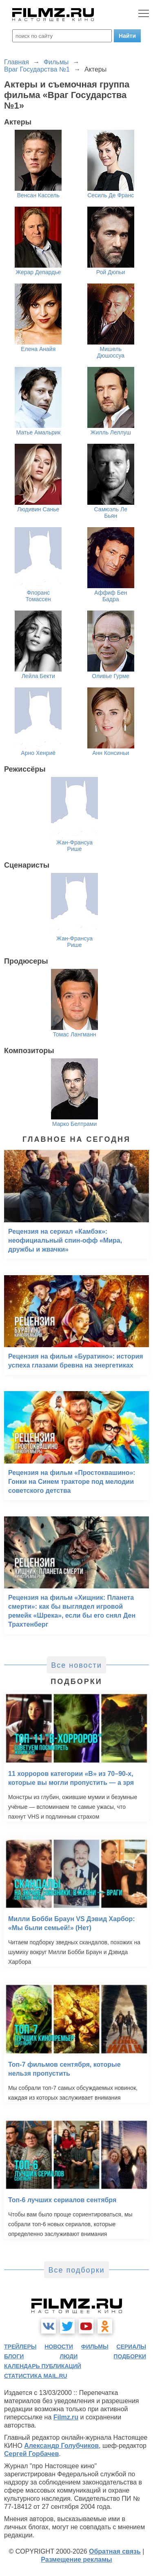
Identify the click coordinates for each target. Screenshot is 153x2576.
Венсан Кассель (38, 195)
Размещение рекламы (76, 2559)
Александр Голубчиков (61, 2445)
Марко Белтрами (74, 1124)
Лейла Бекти (38, 676)
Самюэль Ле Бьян (110, 512)
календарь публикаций (42, 2366)
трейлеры (20, 2346)
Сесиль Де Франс (110, 195)
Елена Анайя (38, 349)
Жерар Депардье (38, 272)
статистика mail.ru (35, 2376)
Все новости (76, 1665)
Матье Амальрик (38, 432)
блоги (14, 2356)
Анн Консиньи (110, 753)
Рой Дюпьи (110, 272)
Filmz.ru (65, 2417)
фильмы (95, 2346)
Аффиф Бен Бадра (110, 595)
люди (69, 2356)
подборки (129, 2356)
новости (58, 2346)
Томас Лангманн (74, 1034)
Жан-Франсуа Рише (74, 845)
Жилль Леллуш (111, 432)
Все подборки (76, 2270)
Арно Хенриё (38, 753)
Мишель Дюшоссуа (110, 352)
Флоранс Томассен (38, 595)
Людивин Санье (38, 509)
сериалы (131, 2346)
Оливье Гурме (110, 676)
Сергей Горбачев (31, 2453)
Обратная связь (115, 2551)
